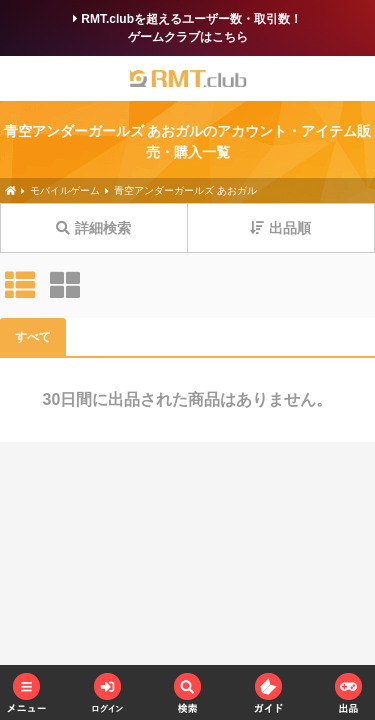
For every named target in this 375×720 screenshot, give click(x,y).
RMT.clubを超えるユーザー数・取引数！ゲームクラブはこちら (187, 28)
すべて (33, 337)
